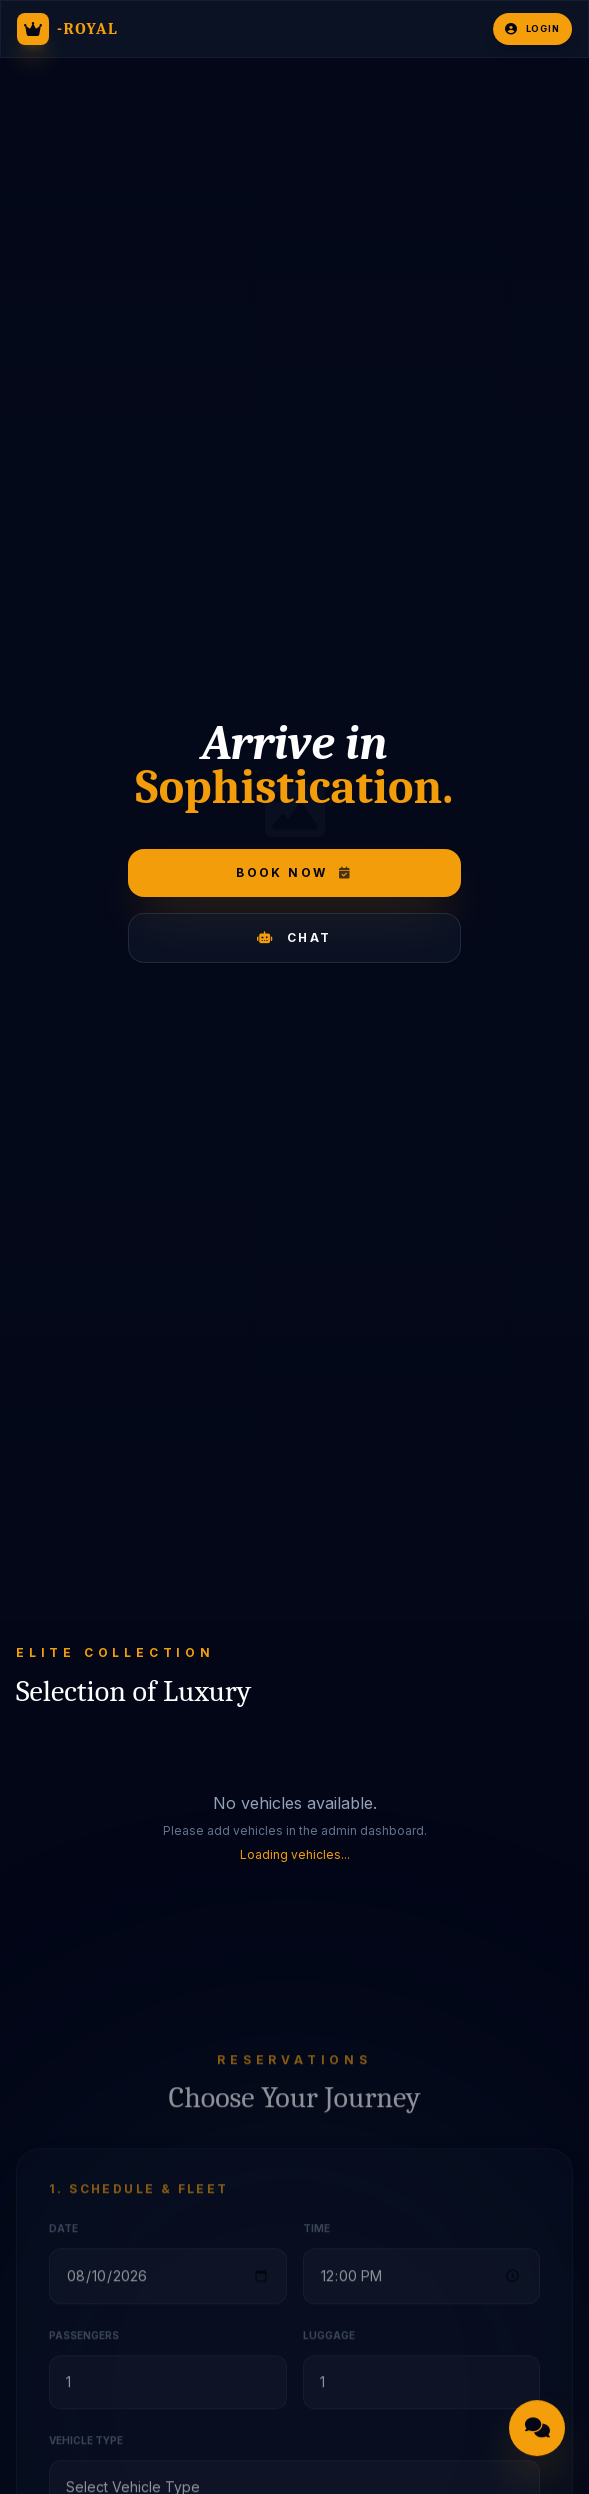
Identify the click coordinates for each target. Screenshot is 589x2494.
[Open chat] (537, 2430)
